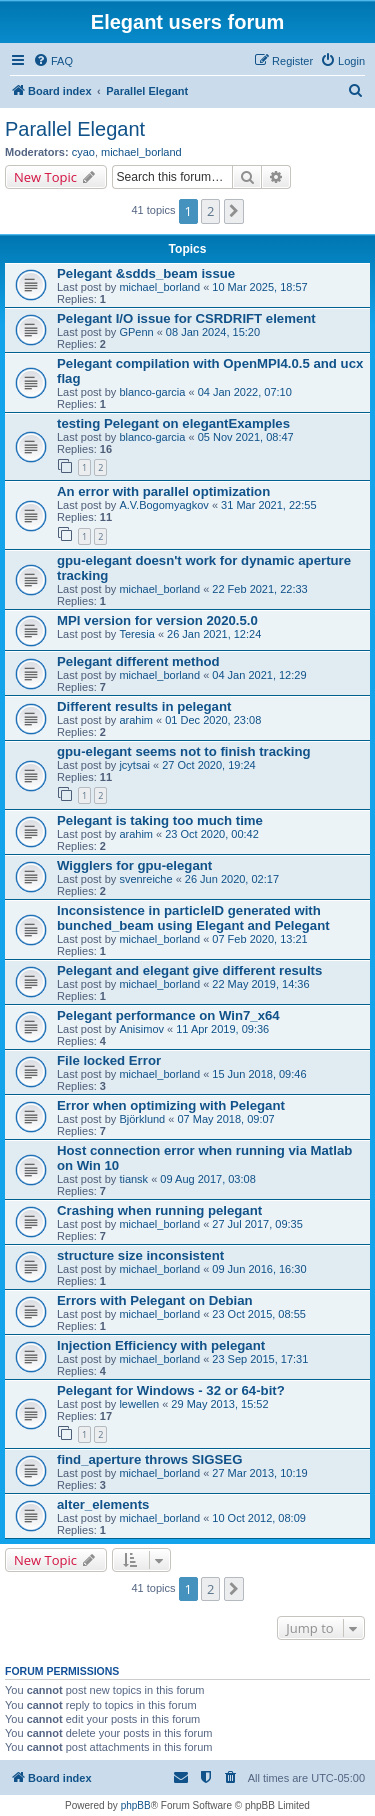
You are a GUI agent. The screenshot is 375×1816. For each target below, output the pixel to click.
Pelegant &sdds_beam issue (146, 273)
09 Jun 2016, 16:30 (259, 1269)
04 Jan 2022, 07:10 (245, 392)
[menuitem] (53, 61)
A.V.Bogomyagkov (163, 505)
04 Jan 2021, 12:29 (259, 675)
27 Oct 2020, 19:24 (209, 765)
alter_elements (103, 1504)
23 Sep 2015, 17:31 (260, 1359)
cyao (83, 152)
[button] (234, 211)
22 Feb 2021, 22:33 (259, 589)
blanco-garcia (152, 392)
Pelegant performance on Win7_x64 (168, 1015)
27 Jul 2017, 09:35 (257, 1224)
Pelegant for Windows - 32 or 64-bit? (171, 1390)
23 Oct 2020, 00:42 (212, 834)
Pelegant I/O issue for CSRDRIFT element (186, 318)
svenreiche (145, 879)
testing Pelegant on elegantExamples (173, 423)
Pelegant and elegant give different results (189, 970)
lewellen (139, 1404)
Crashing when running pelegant (159, 1210)
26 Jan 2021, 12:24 (214, 634)
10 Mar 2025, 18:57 (259, 287)
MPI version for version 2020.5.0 (157, 620)
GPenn (136, 332)
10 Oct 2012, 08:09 (259, 1518)
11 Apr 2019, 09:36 (222, 1029)
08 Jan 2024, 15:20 (213, 332)
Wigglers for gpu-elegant (134, 865)
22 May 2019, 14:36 (260, 984)
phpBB (136, 1805)
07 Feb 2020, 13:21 (259, 939)
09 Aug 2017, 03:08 (207, 1179)
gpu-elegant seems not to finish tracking (184, 751)
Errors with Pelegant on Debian (155, 1300)
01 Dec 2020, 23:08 (213, 720)
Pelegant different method (138, 661)
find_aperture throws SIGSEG (149, 1459)
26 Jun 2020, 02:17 (232, 879)
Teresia (136, 634)
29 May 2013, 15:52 (219, 1404)
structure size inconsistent (140, 1255)
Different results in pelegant (144, 706)
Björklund (142, 1119)
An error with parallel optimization (163, 491)
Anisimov (141, 1029)
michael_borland (141, 152)
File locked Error (109, 1060)
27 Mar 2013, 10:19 (259, 1473)
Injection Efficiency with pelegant (161, 1345)
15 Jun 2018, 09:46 (259, 1074)
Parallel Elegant (75, 129)
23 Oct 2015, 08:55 (259, 1314)
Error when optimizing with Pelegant (171, 1105)
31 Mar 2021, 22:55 (268, 505)
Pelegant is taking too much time (160, 820)
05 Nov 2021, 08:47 (246, 437)
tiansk (133, 1179)
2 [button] (210, 211)
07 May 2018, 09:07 (225, 1119)
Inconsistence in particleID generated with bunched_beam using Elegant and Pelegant (193, 918)
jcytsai (134, 765)
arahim (136, 720)
